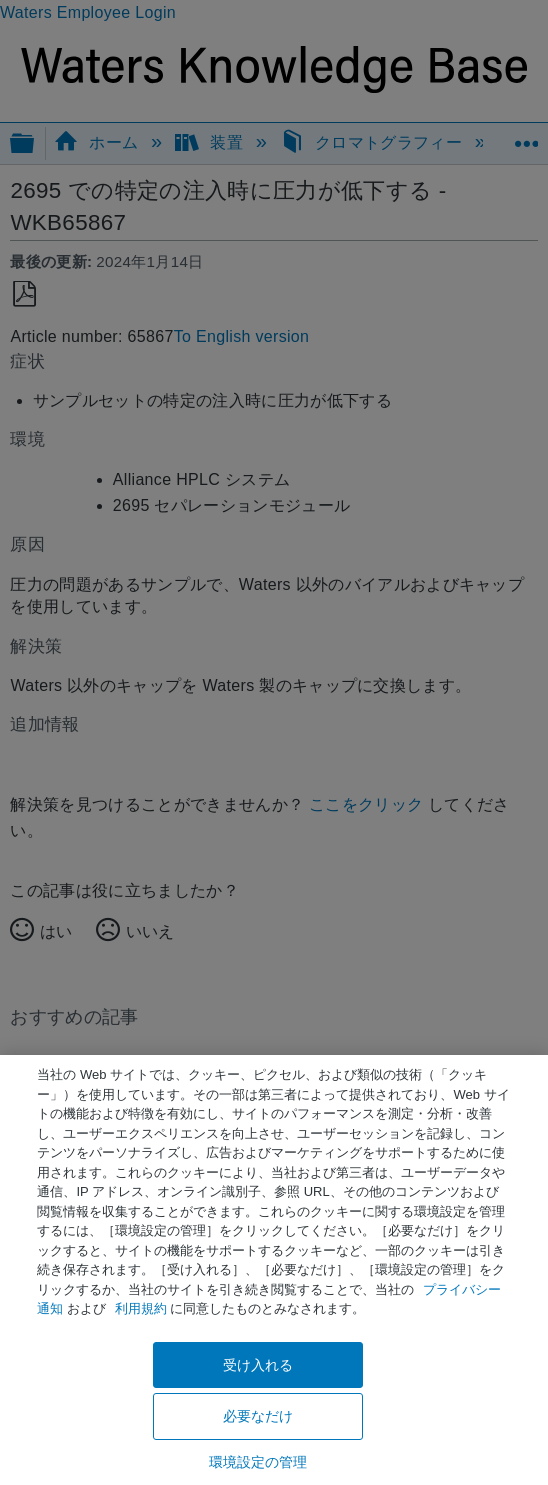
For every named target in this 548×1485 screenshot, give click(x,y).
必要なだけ (258, 1416)
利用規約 (141, 1308)
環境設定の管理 (258, 1462)
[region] (274, 1270)
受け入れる (258, 1365)
